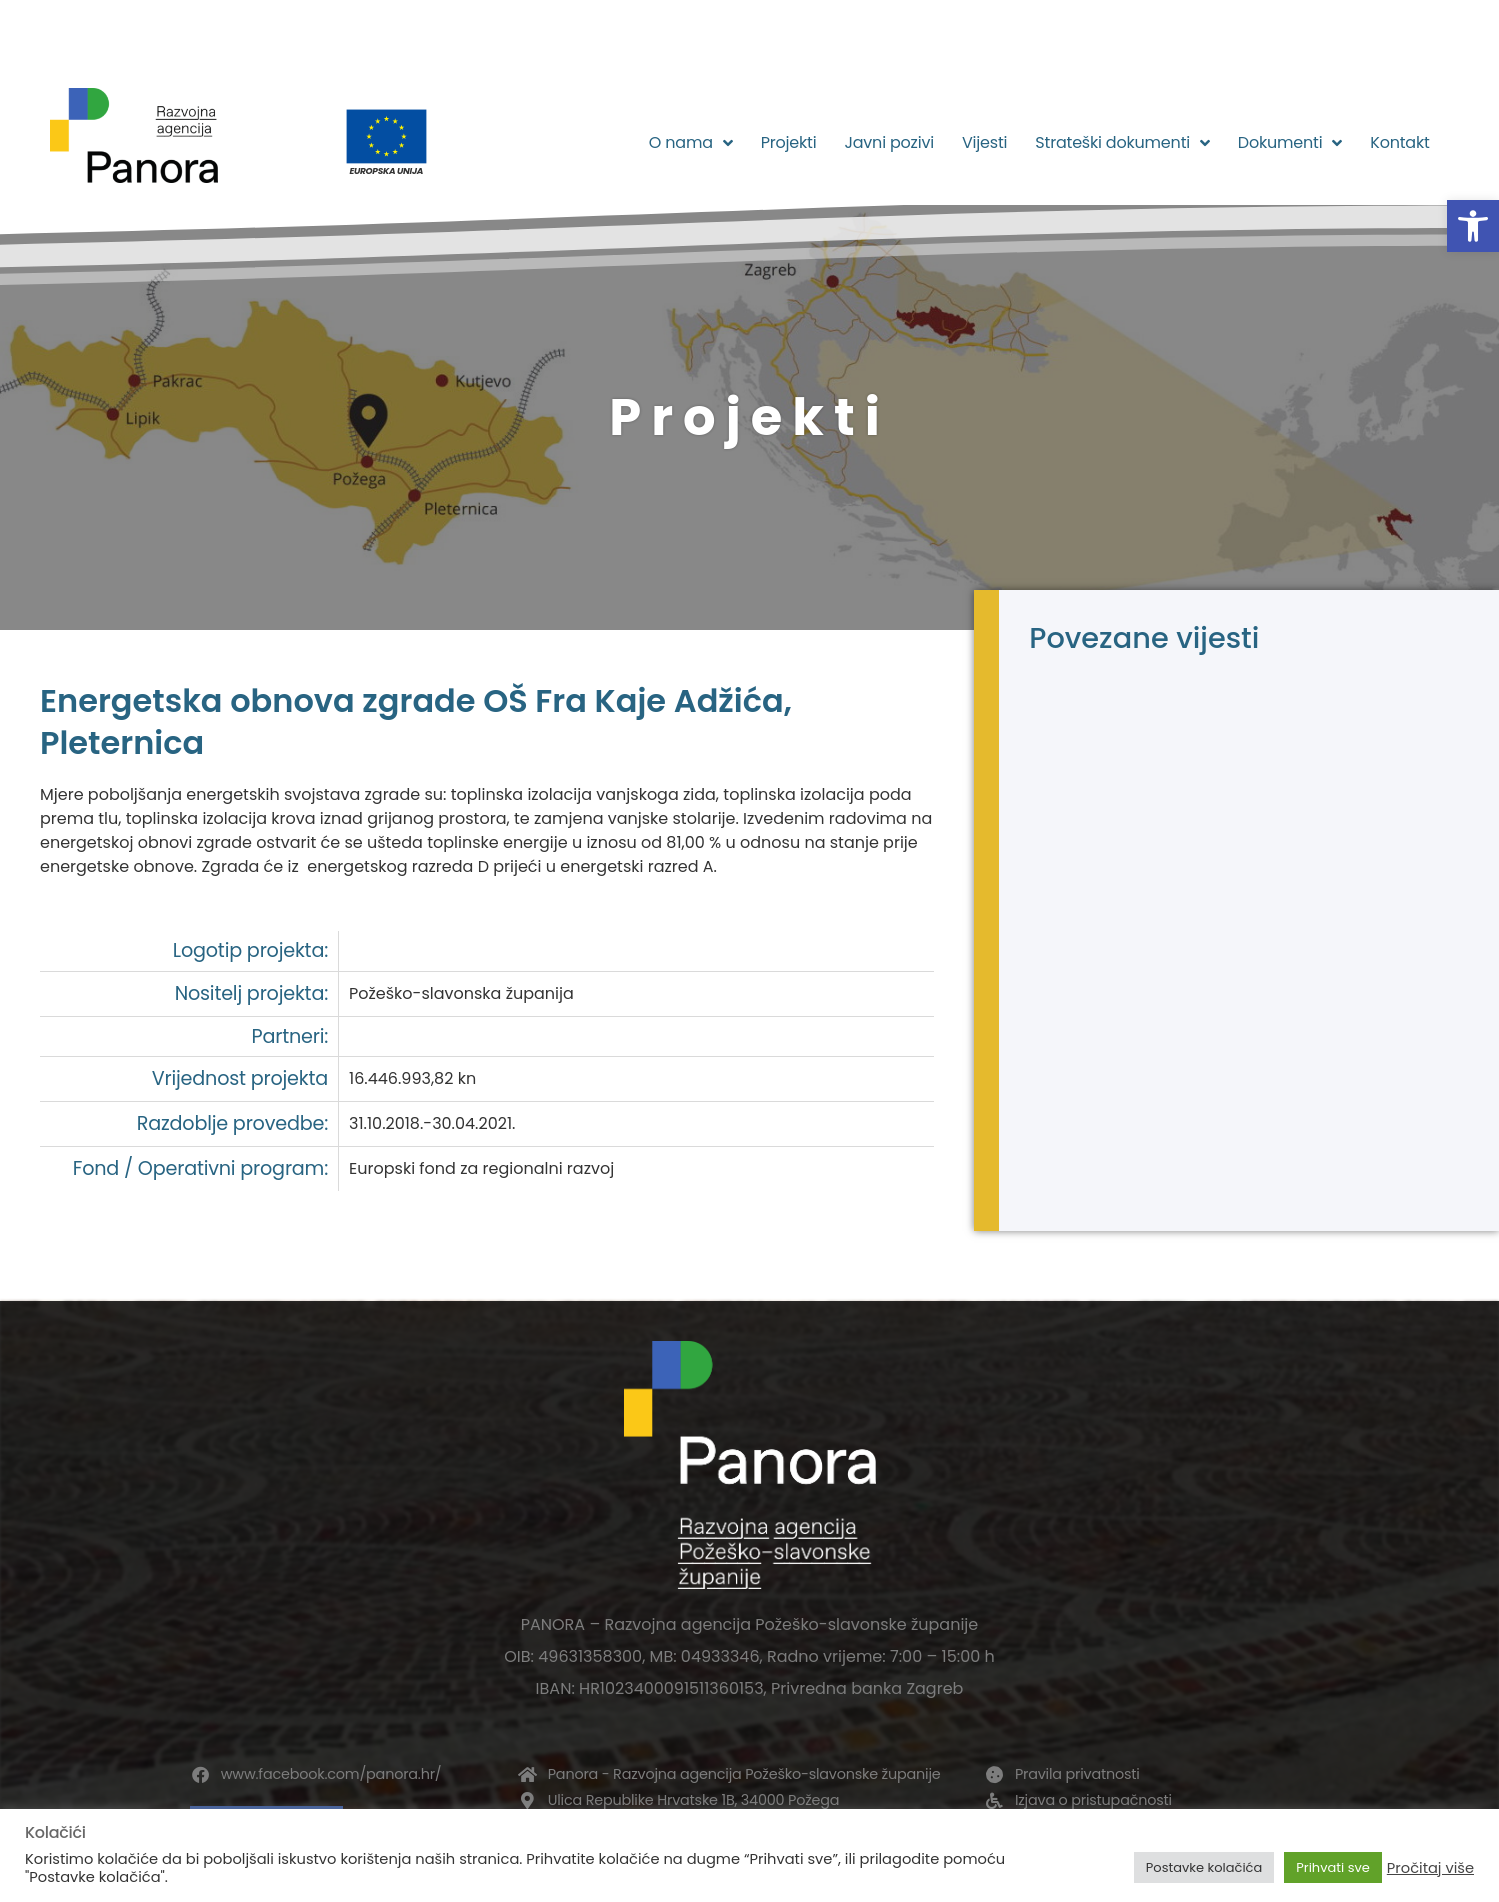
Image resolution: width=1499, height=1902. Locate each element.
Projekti (789, 142)
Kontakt (1399, 142)
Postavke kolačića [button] (1204, 1867)
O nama (691, 143)
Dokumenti (1290, 143)
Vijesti (984, 142)
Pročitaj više (1430, 1868)
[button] (1473, 226)
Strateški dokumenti (1122, 143)
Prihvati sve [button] (1333, 1867)
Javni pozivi (889, 142)
